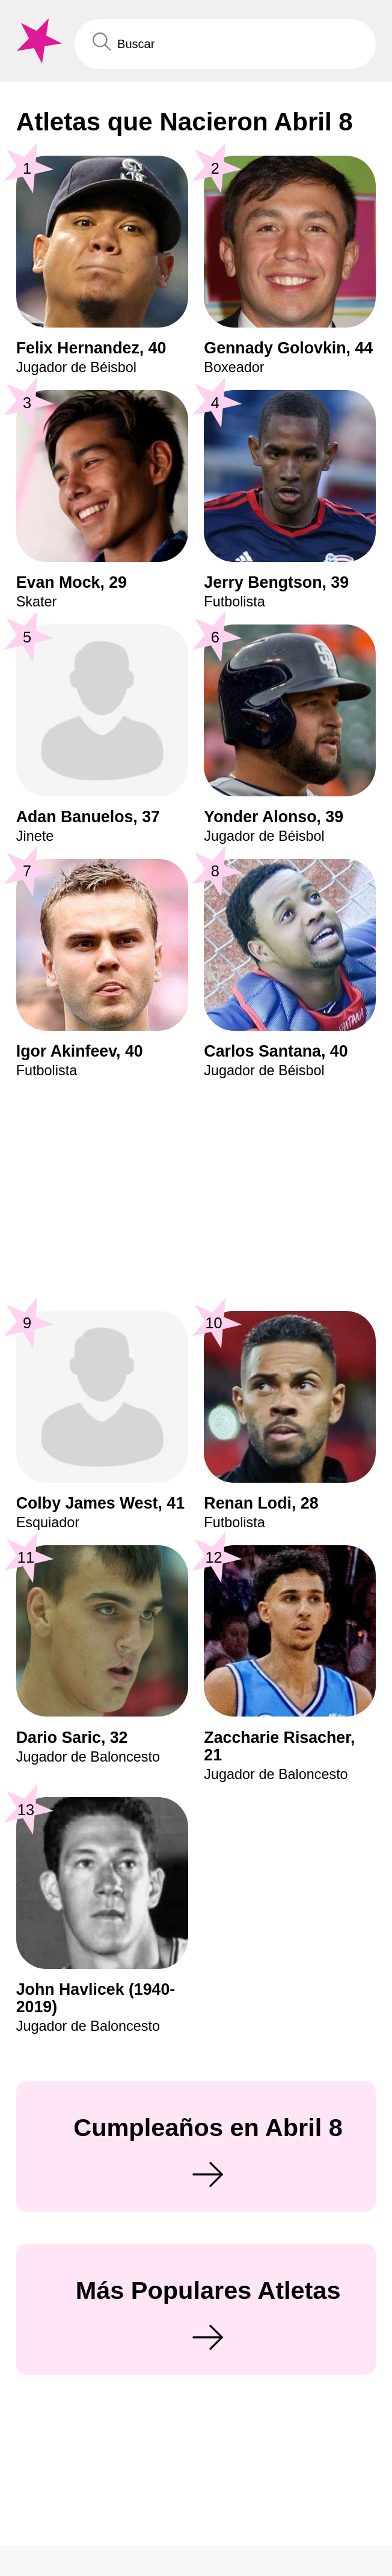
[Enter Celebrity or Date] (225, 44)
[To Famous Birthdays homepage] (37, 41)
